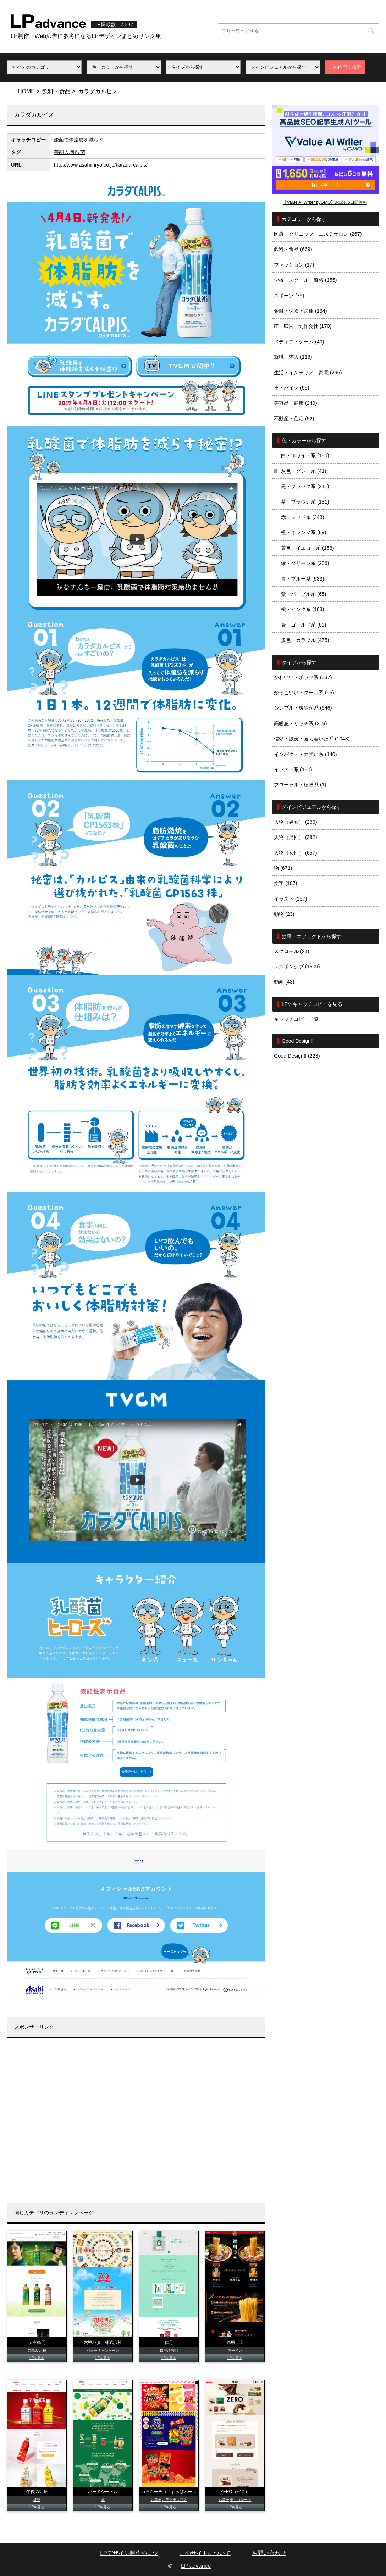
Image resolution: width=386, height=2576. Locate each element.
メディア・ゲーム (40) (299, 342)
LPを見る (36, 2358)
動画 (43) (284, 982)
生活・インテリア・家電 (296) (308, 372)
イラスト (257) (290, 899)
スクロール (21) (291, 951)
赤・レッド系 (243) (302, 517)
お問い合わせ (269, 2553)
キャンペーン (108, 2350)
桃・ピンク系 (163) (302, 609)
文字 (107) (285, 883)
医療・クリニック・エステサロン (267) (318, 234)
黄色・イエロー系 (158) (307, 548)
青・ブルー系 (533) (302, 579)
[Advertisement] (136, 2126)
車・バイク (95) (291, 388)
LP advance (196, 2566)
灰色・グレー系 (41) (303, 471)
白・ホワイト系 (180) (305, 455)
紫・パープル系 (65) (303, 594)
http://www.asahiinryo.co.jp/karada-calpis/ (101, 165)
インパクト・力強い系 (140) (305, 754)
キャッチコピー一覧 (296, 1019)
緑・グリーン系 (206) (305, 563)
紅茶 (36, 2500)
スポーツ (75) (289, 295)
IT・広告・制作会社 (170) (302, 326)
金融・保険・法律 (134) (300, 311)
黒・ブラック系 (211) (305, 486)
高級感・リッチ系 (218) (300, 723)
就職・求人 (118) (293, 357)
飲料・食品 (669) (293, 249)
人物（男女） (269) (295, 822)
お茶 (42, 2350)
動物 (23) (284, 914)
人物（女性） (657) (295, 853)
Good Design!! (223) (297, 1056)
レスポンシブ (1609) (297, 966)
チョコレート (240, 2500)
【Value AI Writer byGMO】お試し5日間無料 (325, 202)
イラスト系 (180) (293, 769)
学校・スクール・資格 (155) (305, 280)
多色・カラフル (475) (305, 640)
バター (92, 2350)
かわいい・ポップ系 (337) (303, 677)
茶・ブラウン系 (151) (305, 502)
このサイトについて (205, 2553)
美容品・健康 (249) (295, 403)
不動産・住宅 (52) (294, 418)
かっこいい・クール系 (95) (304, 692)
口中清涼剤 (169, 2350)
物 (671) (283, 868)
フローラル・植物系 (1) (300, 785)
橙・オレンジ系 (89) (303, 532)
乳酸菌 (77, 152)
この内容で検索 (345, 67)
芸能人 (61, 152)
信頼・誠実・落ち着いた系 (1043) (312, 738)
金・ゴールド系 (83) (303, 625)
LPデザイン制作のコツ (129, 2553)
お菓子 (156, 2500)
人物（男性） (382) (295, 837)
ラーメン (235, 2350)
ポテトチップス (174, 2500)
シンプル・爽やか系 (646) (303, 708)
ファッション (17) (294, 265)
